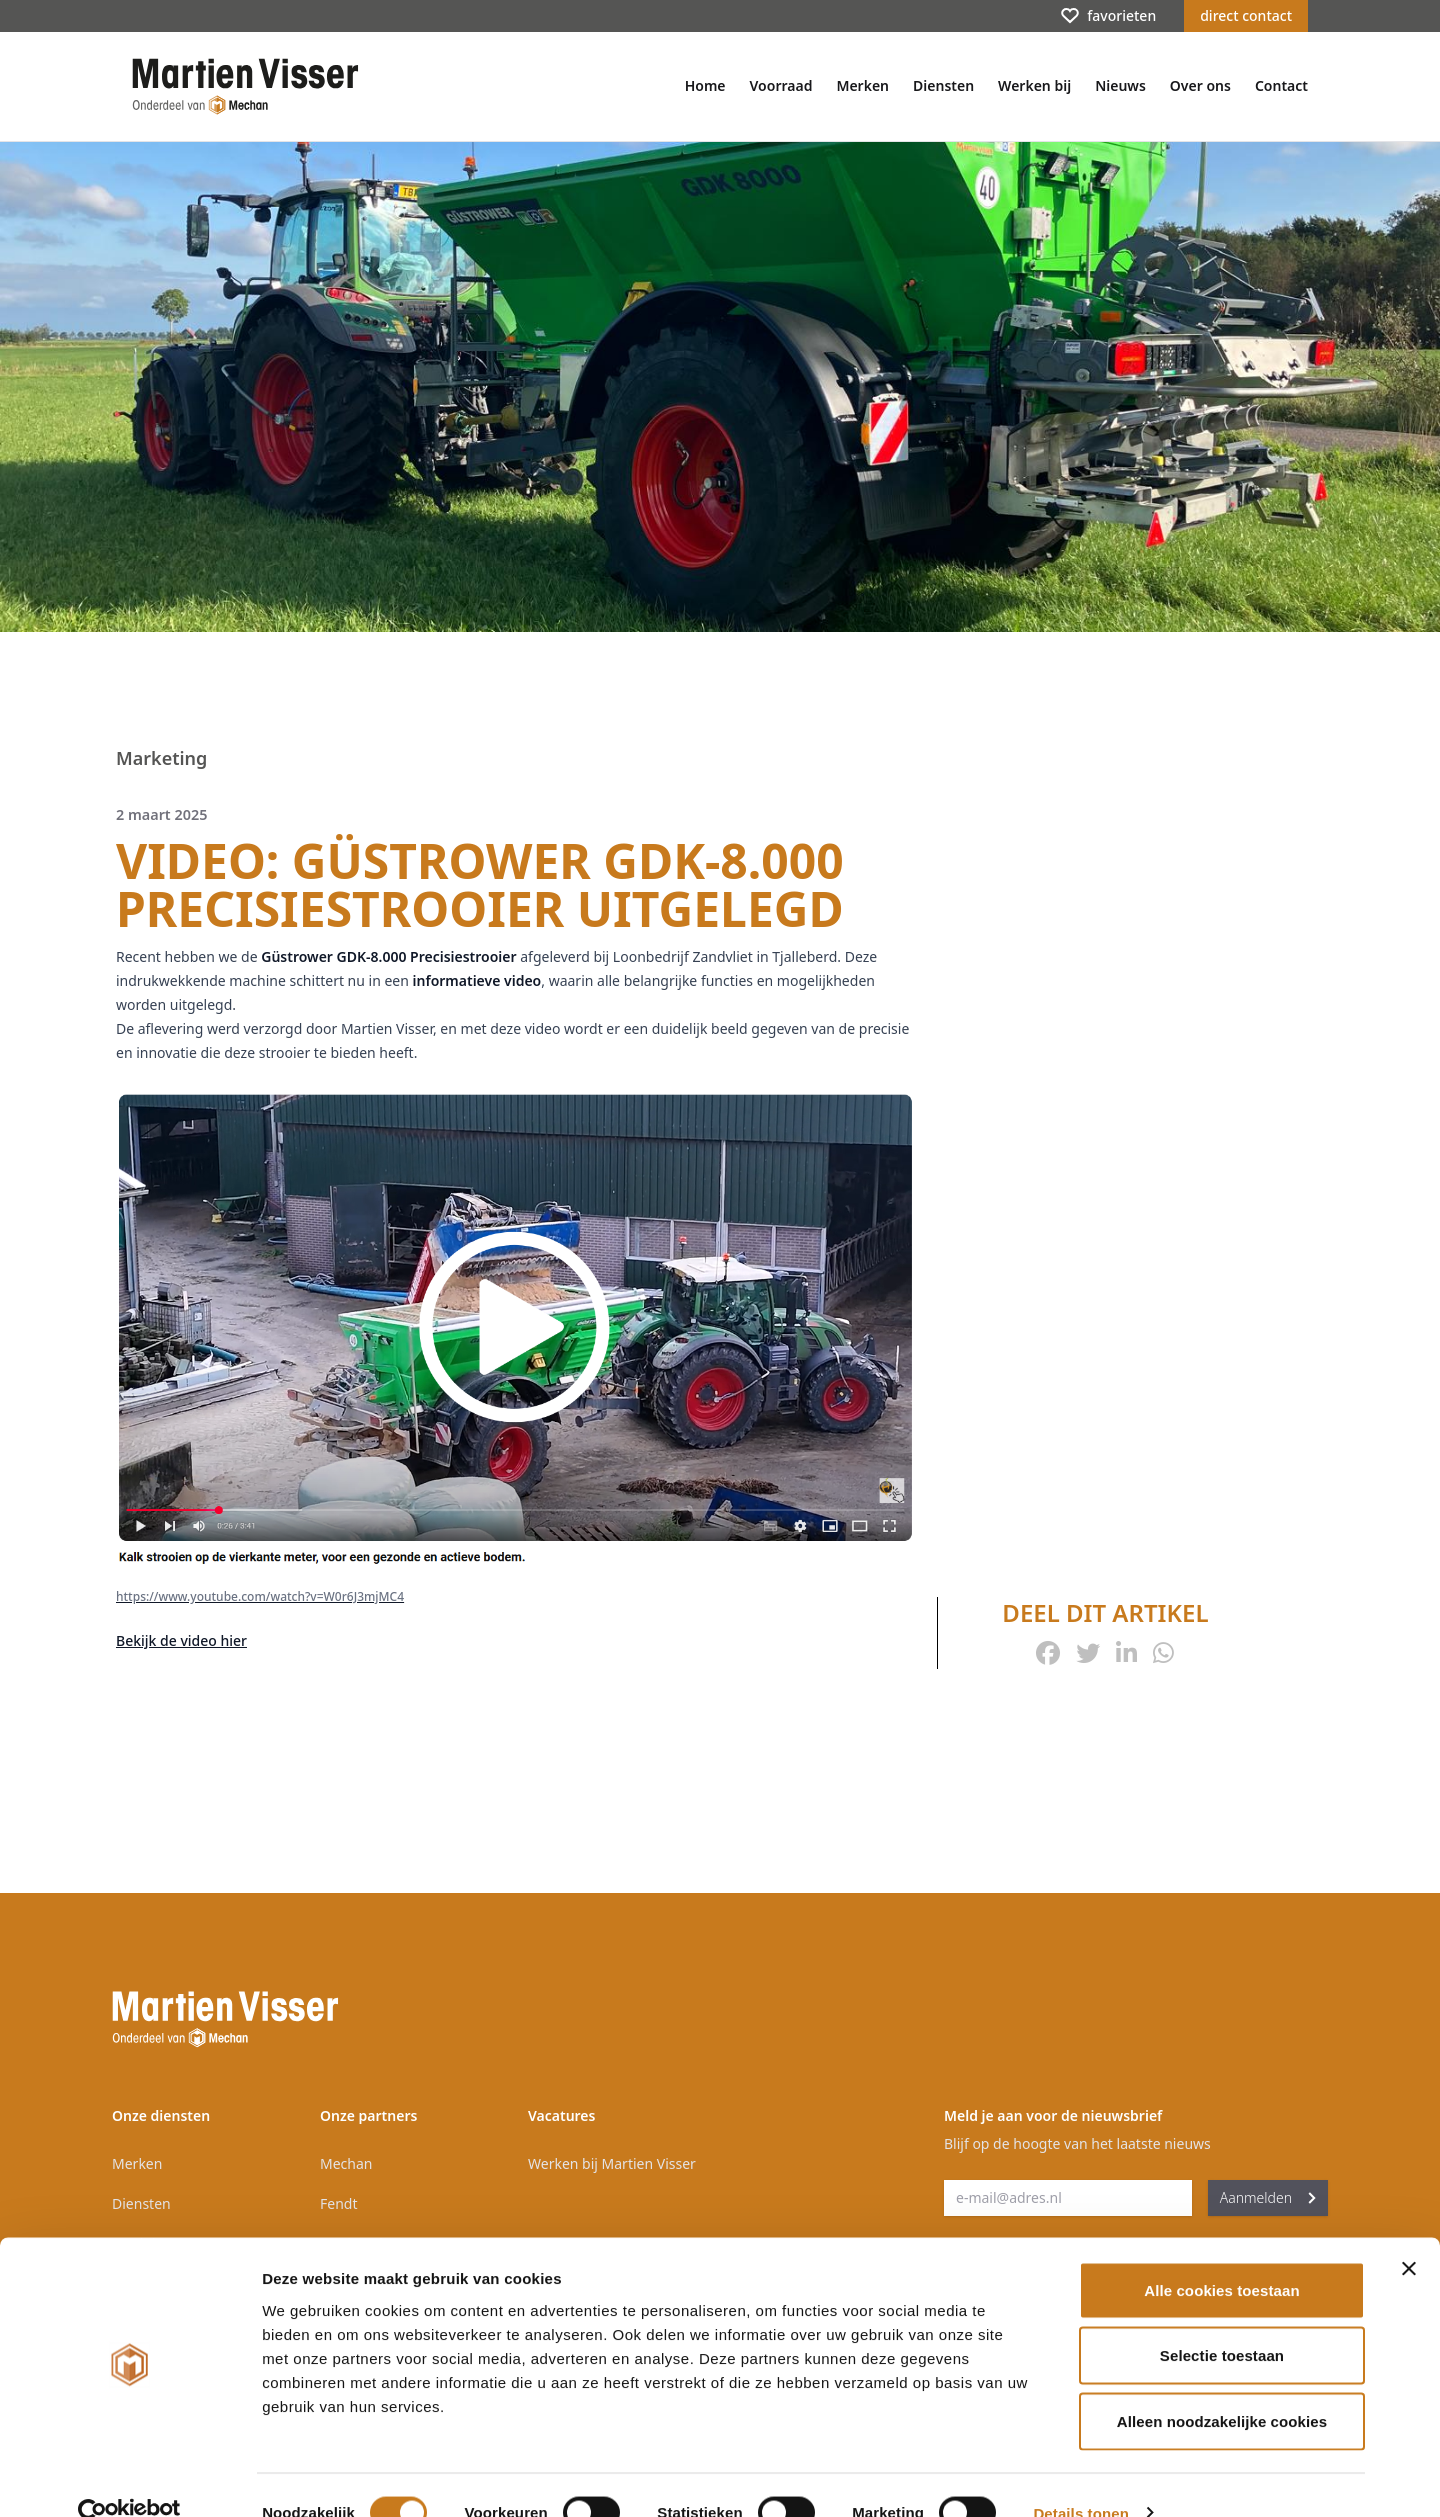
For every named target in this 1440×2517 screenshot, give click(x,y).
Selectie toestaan (1222, 2320)
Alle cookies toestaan (1222, 2254)
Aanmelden (1268, 2197)
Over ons (1200, 85)
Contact (1281, 85)
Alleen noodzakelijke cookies (1222, 2385)
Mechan (346, 2163)
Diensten (943, 85)
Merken (862, 85)
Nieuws (1120, 85)
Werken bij (1034, 85)
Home (705, 85)
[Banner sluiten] (1409, 2233)
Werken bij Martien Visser (612, 2163)
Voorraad (781, 85)
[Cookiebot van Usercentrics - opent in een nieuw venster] (129, 2478)
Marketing (161, 758)
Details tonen (1080, 2477)
